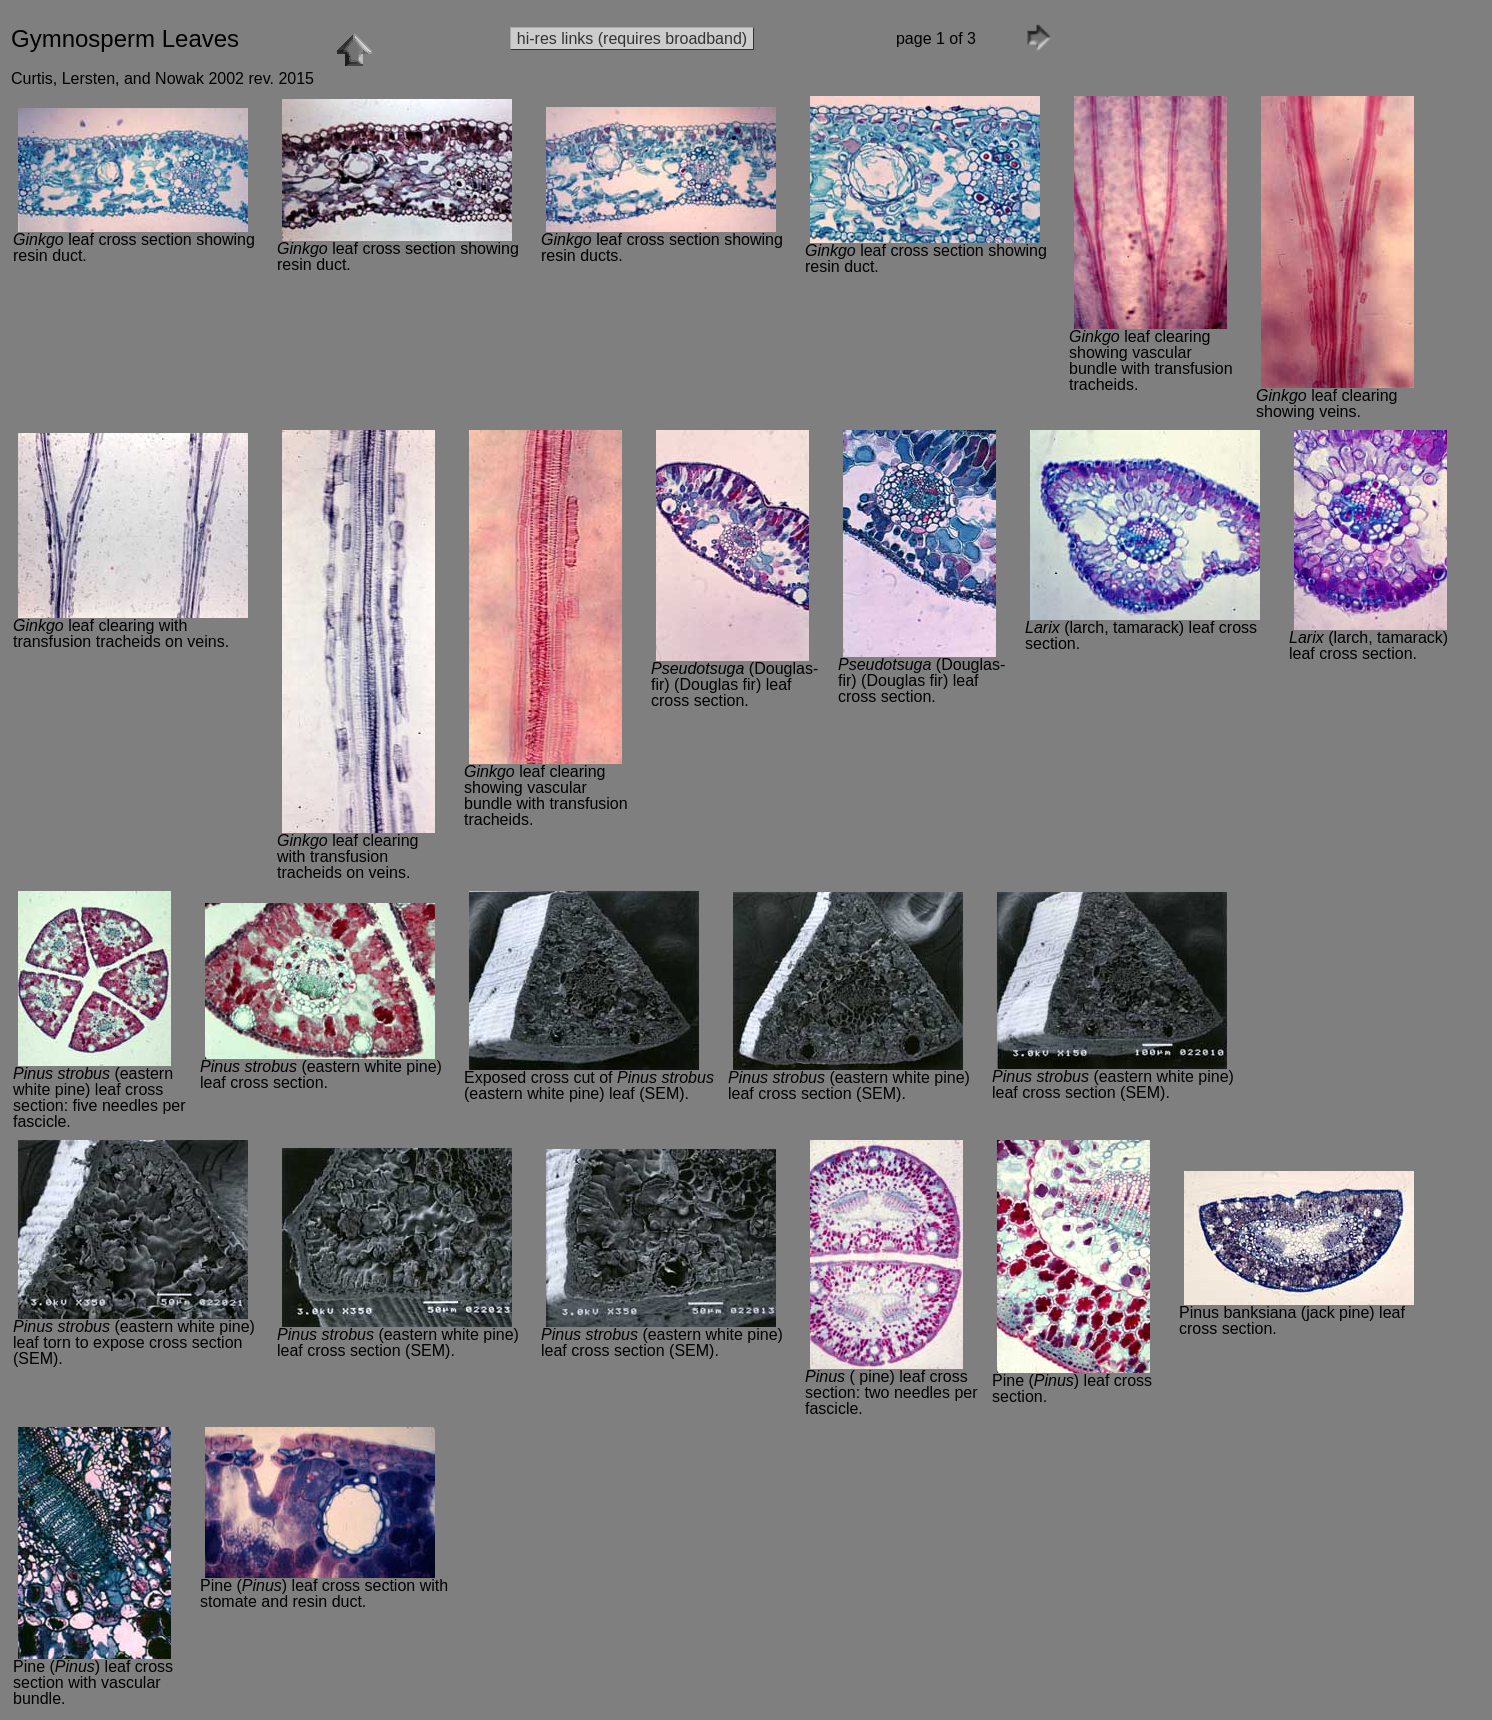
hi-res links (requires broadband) (632, 38)
